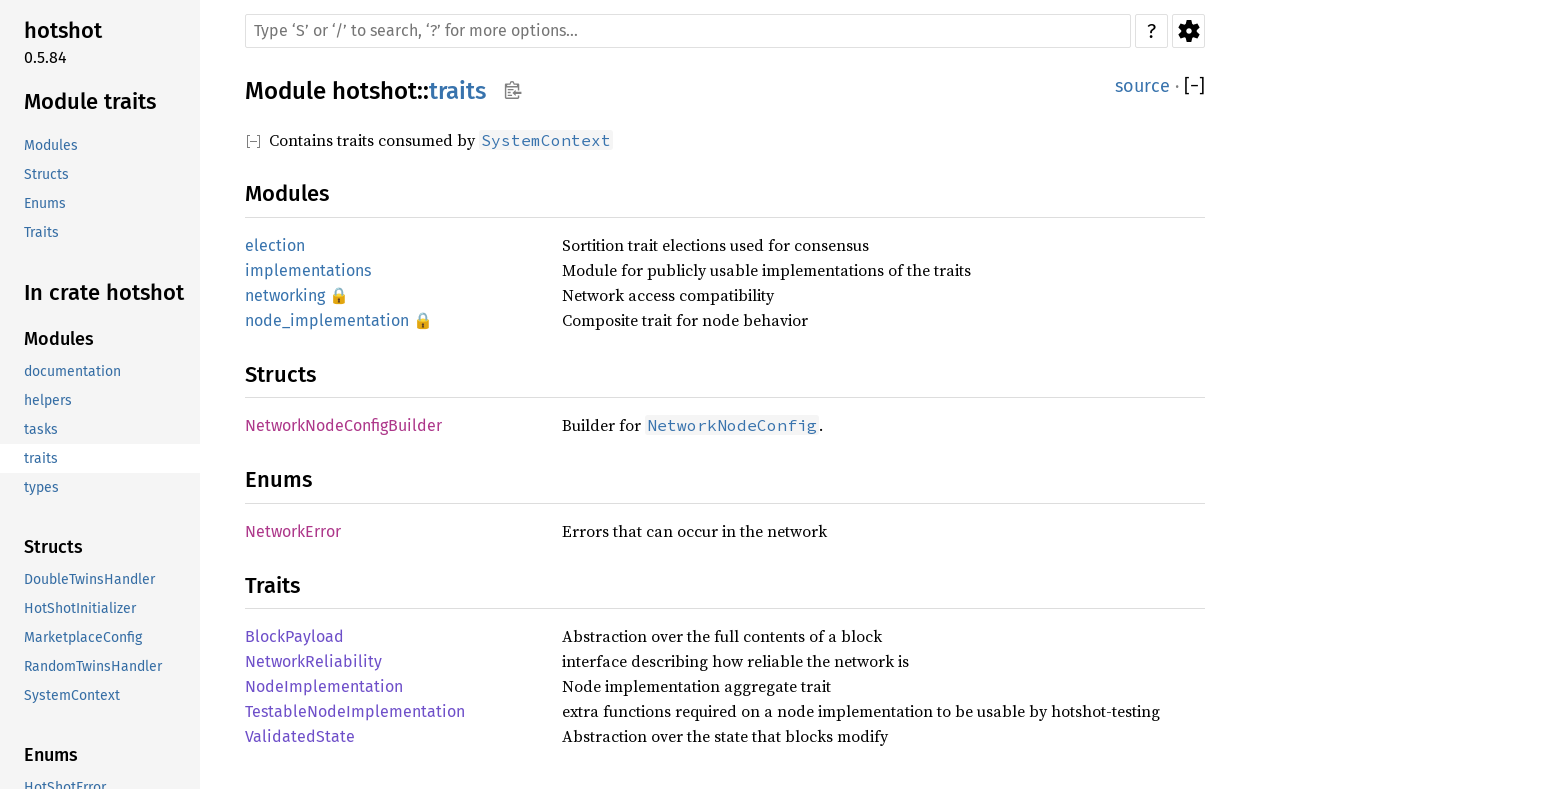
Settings (1188, 31)
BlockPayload (294, 636)
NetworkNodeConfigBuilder (343, 425)
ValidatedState (300, 736)
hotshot (374, 91)
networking (285, 295)
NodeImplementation (324, 686)
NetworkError (293, 531)
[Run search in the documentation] (688, 31)
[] (1194, 86)
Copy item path (512, 90)
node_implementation (327, 320)
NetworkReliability (313, 661)
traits (457, 91)
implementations (308, 270)
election (275, 245)
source (1142, 86)
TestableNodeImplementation (355, 711)
